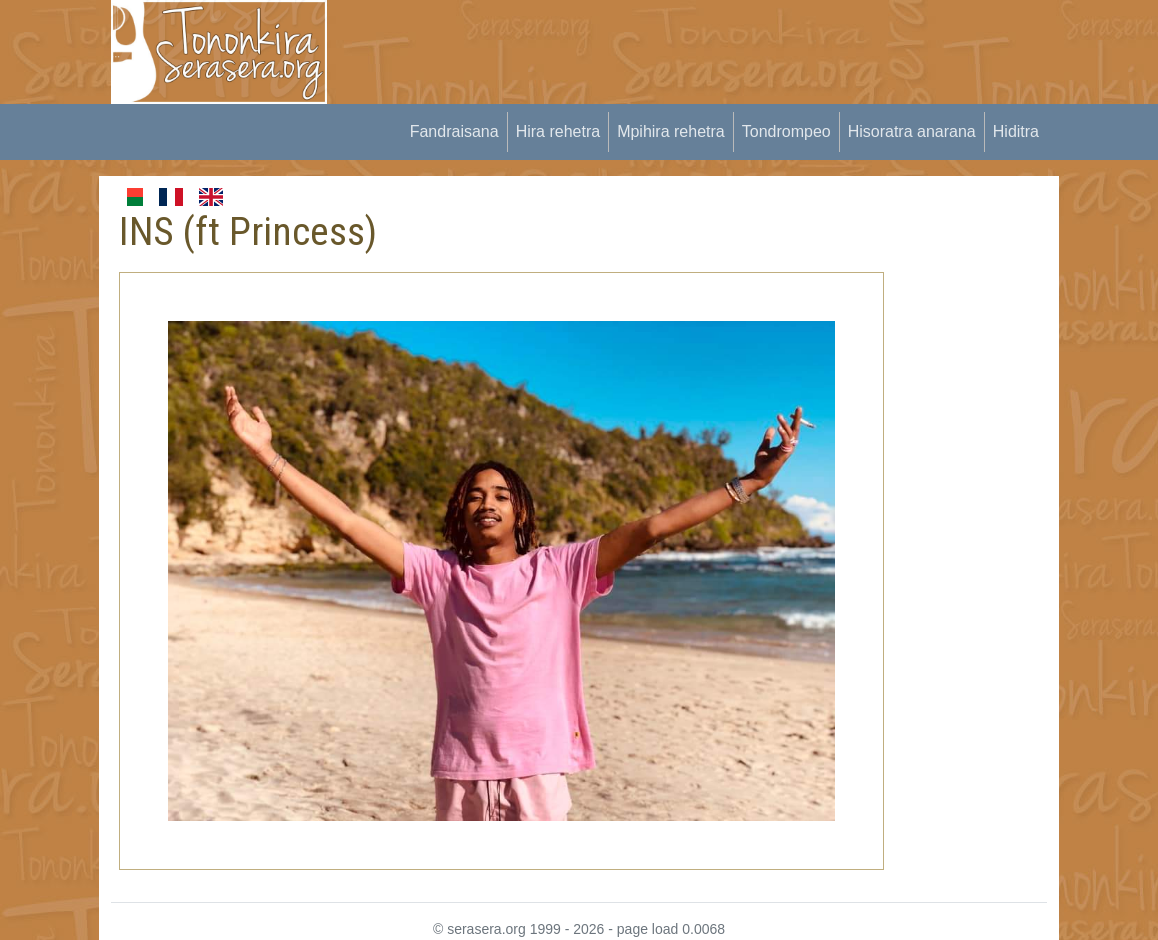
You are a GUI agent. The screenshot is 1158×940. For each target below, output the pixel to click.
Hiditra (1016, 131)
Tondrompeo (786, 131)
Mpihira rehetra (671, 131)
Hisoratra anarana (912, 131)
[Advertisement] (715, 45)
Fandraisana (454, 131)
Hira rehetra (558, 131)
